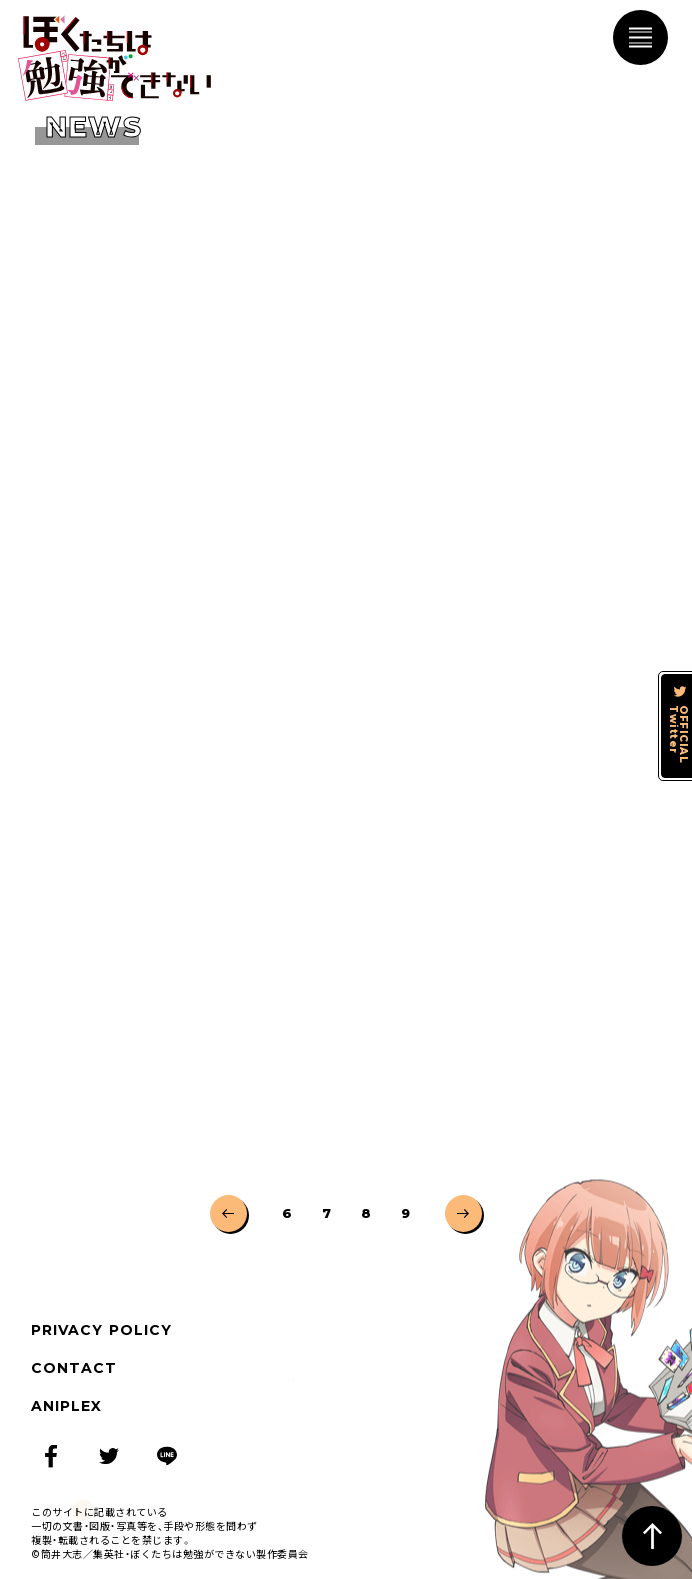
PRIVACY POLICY (101, 1330)
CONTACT (74, 1368)
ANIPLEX (66, 1406)
